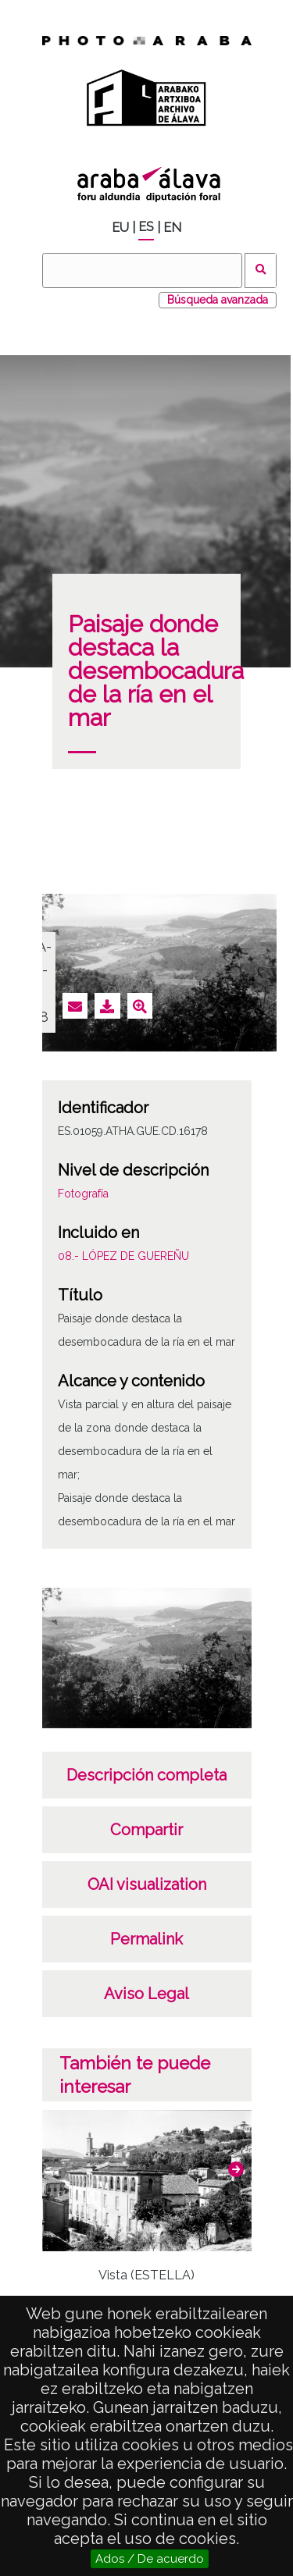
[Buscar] (142, 270)
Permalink (146, 1939)
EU (120, 227)
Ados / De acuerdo (149, 2559)
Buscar (261, 270)
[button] (236, 2169)
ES (146, 226)
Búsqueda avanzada (217, 300)
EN (172, 227)
